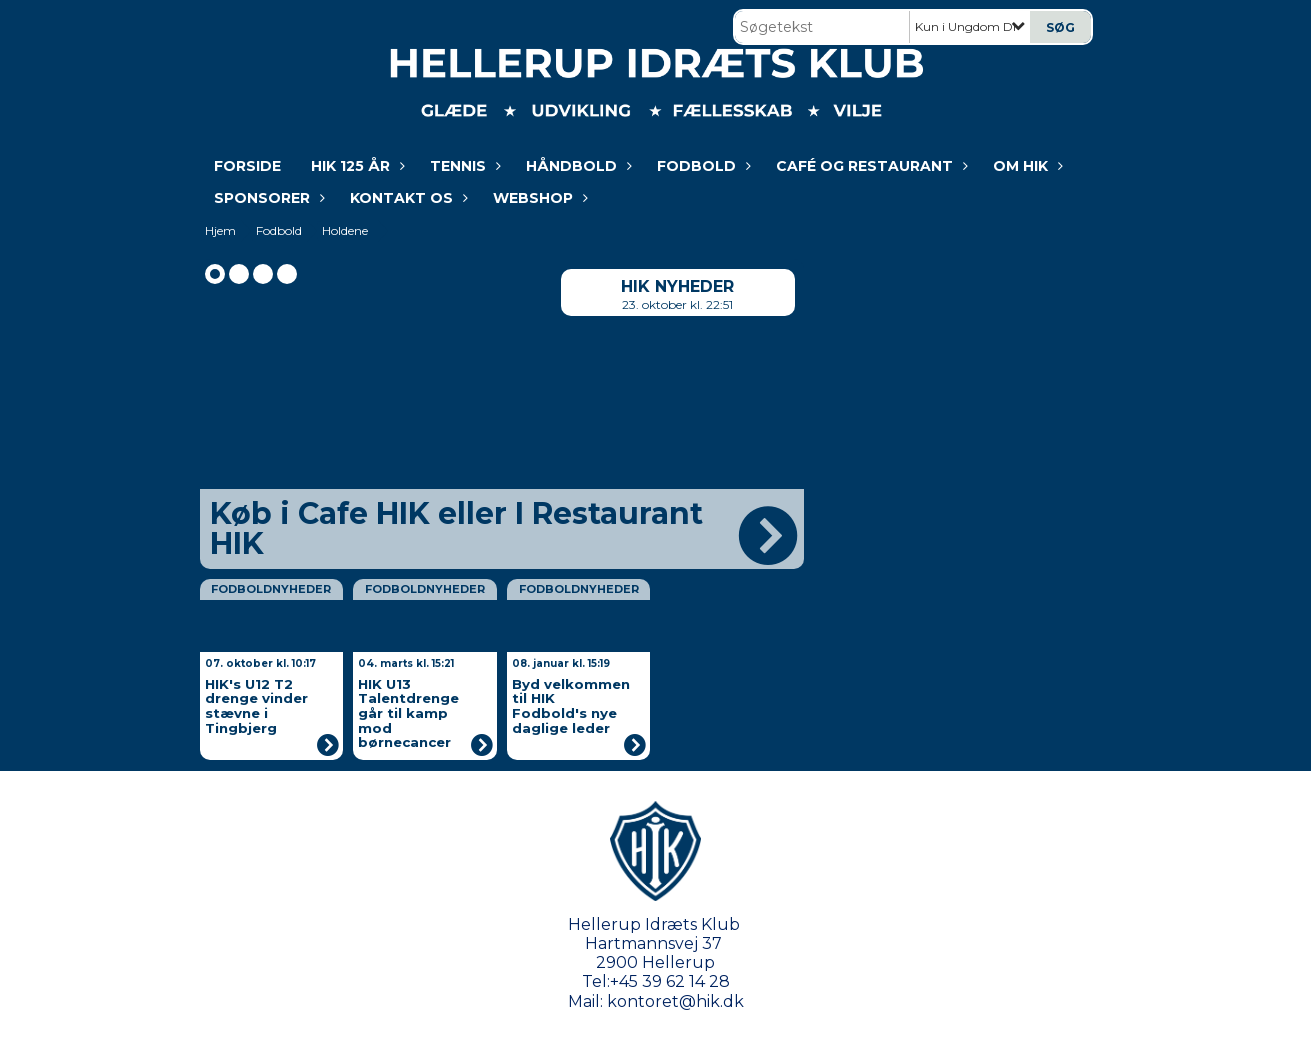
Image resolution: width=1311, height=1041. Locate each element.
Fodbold (701, 166)
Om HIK (1025, 166)
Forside (247, 166)
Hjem (220, 230)
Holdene (345, 230)
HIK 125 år (355, 166)
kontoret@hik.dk (675, 1001)
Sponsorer (267, 198)
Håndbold (576, 166)
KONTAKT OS (406, 198)
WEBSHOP (538, 198)
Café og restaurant (869, 166)
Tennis (463, 166)
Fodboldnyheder (271, 589)
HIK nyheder (677, 286)
